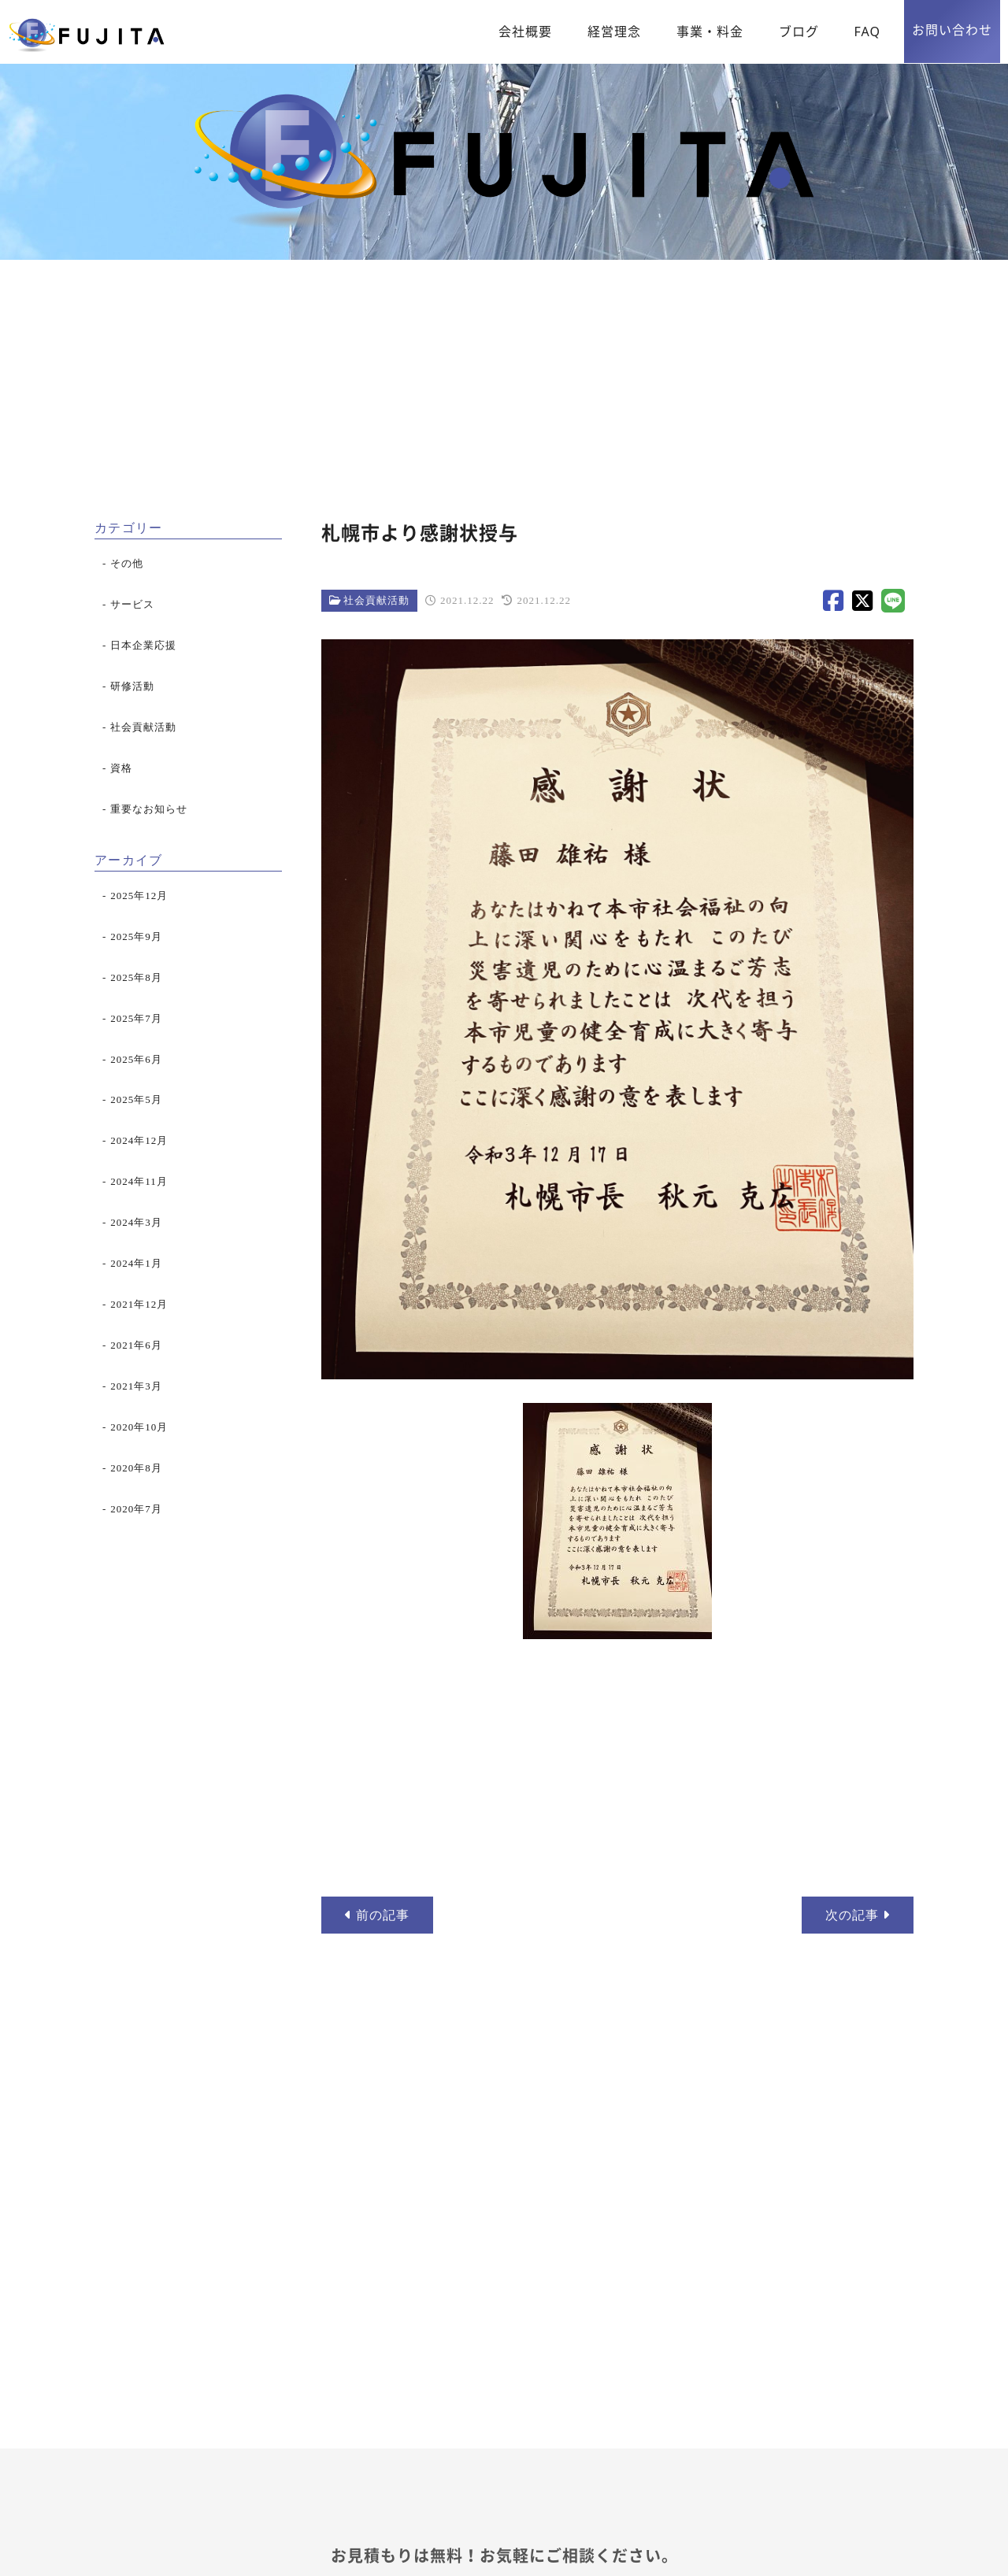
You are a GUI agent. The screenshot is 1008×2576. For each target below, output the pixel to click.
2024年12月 (139, 1140)
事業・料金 (709, 31)
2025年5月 (136, 1099)
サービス (132, 604)
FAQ (867, 31)
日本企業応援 (143, 645)
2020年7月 (136, 1509)
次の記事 (857, 1915)
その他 (126, 563)
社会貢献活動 (376, 600)
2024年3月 (136, 1222)
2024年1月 (136, 1263)
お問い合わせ (952, 30)
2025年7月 (136, 1018)
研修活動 (132, 686)
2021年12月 (139, 1304)
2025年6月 (136, 1059)
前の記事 (377, 1915)
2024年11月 (139, 1181)
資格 (121, 768)
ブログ (799, 31)
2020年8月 (136, 1468)
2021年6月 (136, 1345)
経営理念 (614, 31)
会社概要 (525, 31)
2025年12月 (139, 895)
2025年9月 (136, 936)
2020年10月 (139, 1427)
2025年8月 (136, 977)
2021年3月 (136, 1386)
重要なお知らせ (148, 809)
